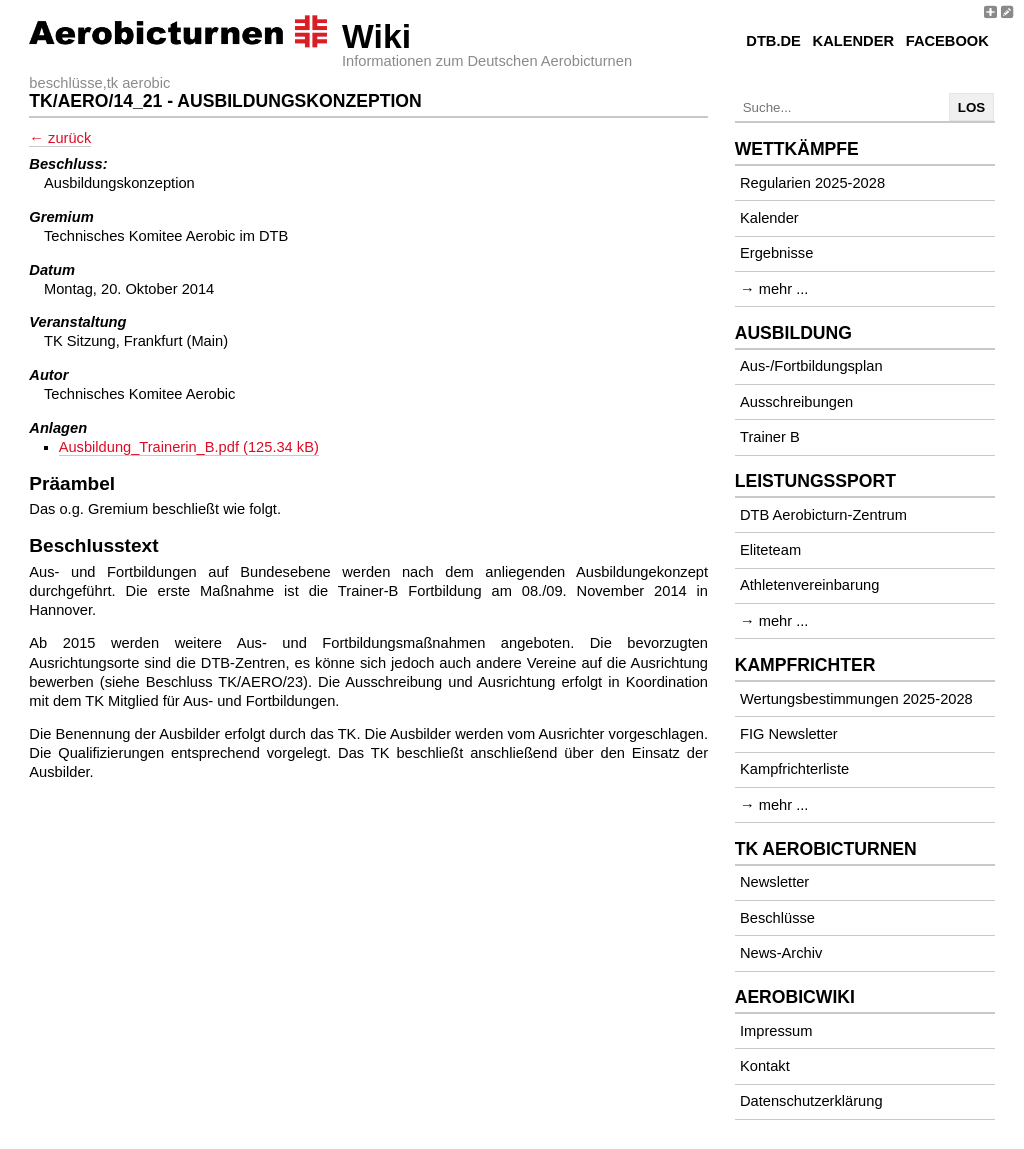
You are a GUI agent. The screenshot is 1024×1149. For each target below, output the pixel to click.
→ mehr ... (774, 289)
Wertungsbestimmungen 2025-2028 (856, 699)
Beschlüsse (777, 918)
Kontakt (765, 1066)
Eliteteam (770, 550)
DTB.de (773, 41)
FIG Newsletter (789, 734)
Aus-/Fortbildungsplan (811, 366)
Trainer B (770, 437)
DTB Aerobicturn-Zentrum (823, 515)
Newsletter (774, 882)
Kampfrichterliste (794, 769)
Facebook (947, 41)
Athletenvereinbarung (809, 585)
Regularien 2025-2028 (812, 183)
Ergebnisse (776, 253)
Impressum (776, 1031)
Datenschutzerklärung (811, 1101)
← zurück (60, 138)
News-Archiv (781, 953)
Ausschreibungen (796, 402)
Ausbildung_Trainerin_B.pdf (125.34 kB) (189, 447)
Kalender (853, 41)
